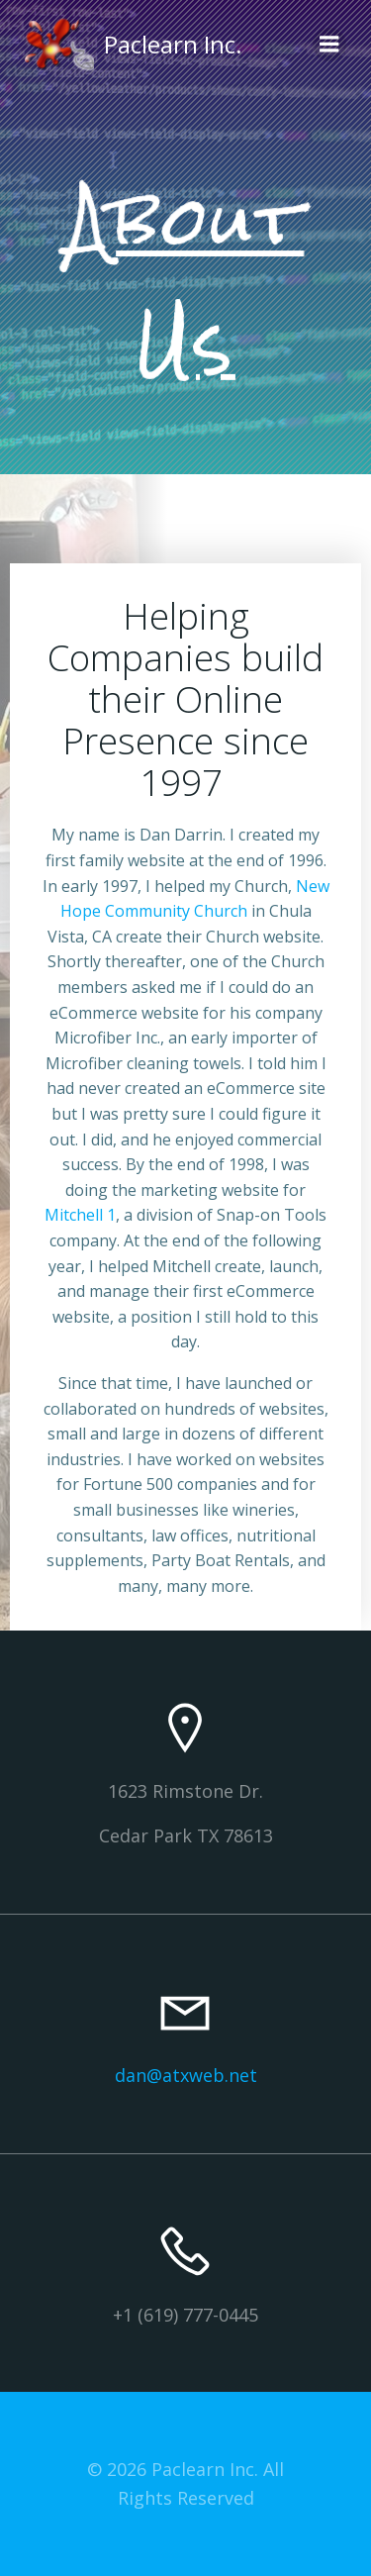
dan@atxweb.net (186, 2075)
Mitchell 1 (80, 1215)
